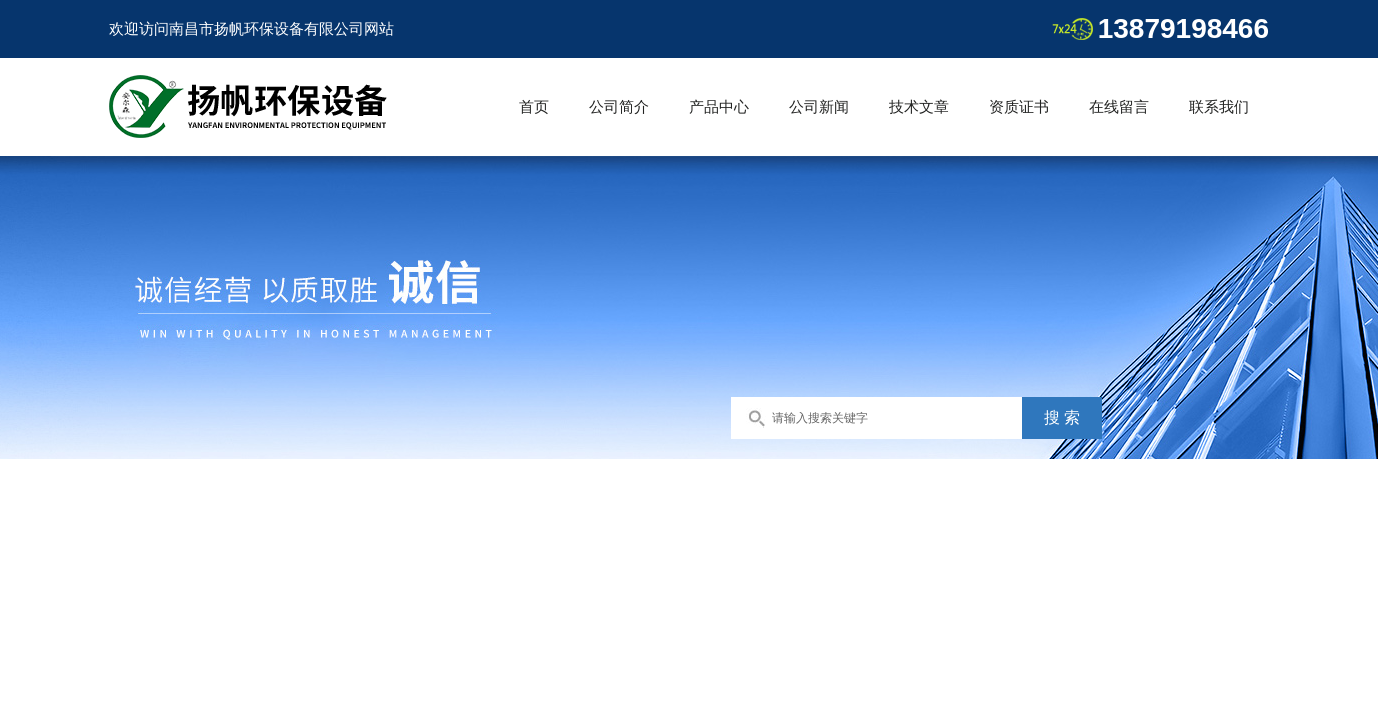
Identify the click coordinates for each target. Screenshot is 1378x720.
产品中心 (719, 106)
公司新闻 (819, 106)
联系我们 (1219, 106)
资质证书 (1019, 106)
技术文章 (919, 106)
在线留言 (1119, 106)
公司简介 (619, 106)
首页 (534, 106)
